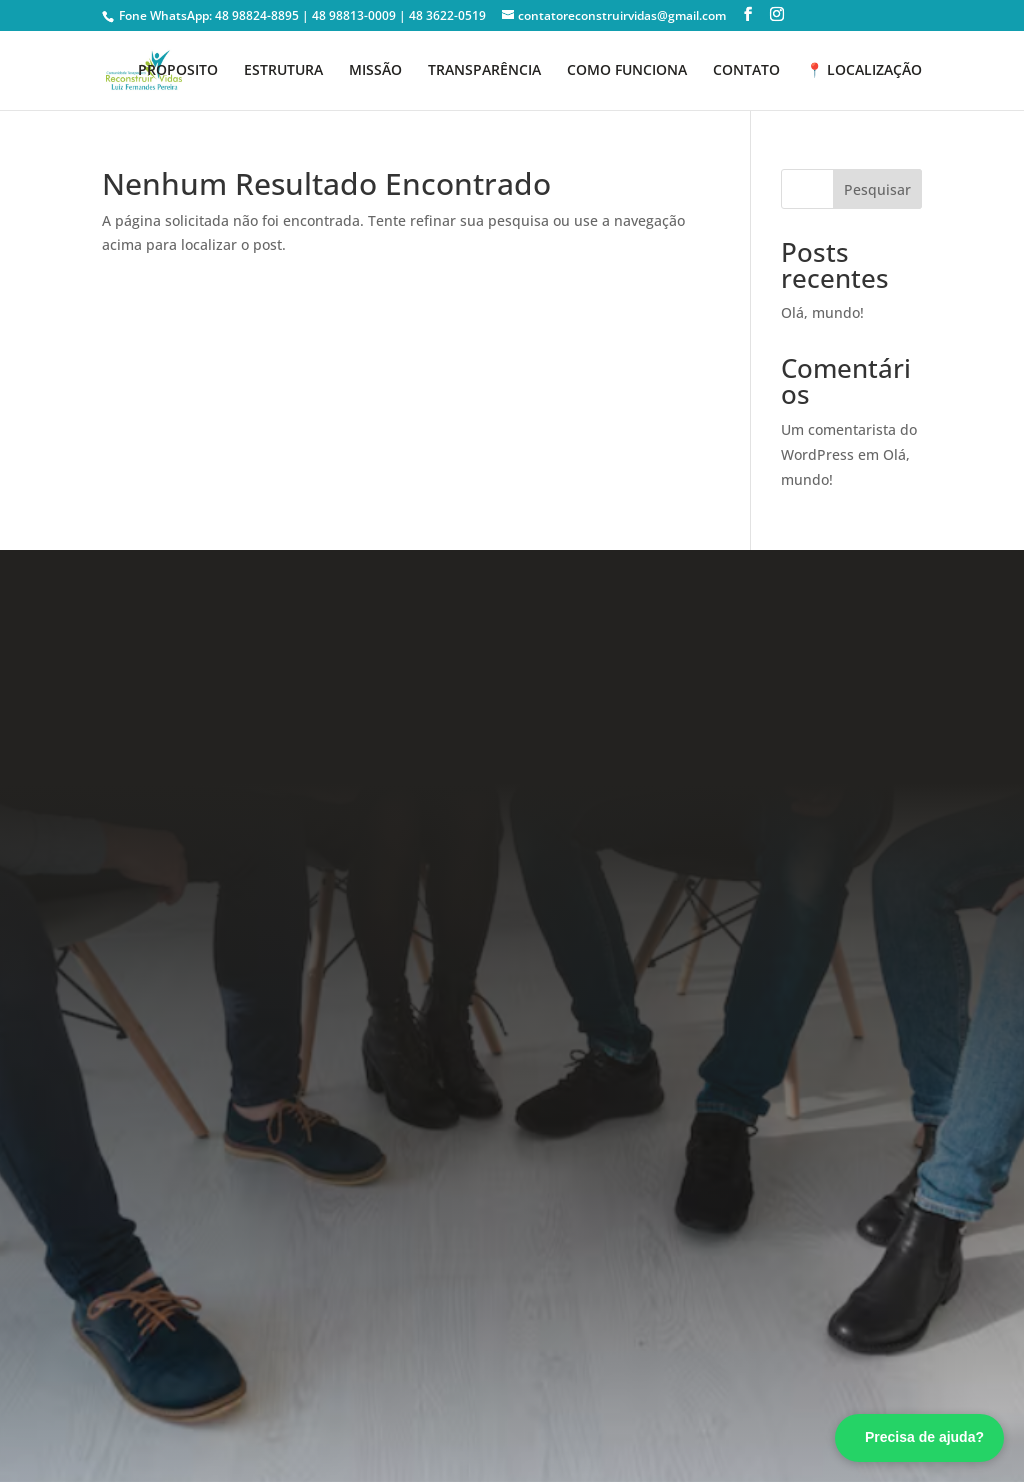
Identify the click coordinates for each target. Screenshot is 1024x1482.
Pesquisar (877, 189)
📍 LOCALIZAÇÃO (864, 71)
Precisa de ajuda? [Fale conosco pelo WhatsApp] (924, 1437)
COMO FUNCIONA (627, 71)
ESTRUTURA (283, 71)
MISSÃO (375, 71)
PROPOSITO (178, 71)
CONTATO (746, 71)
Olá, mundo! (822, 312)
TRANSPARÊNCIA (484, 71)
